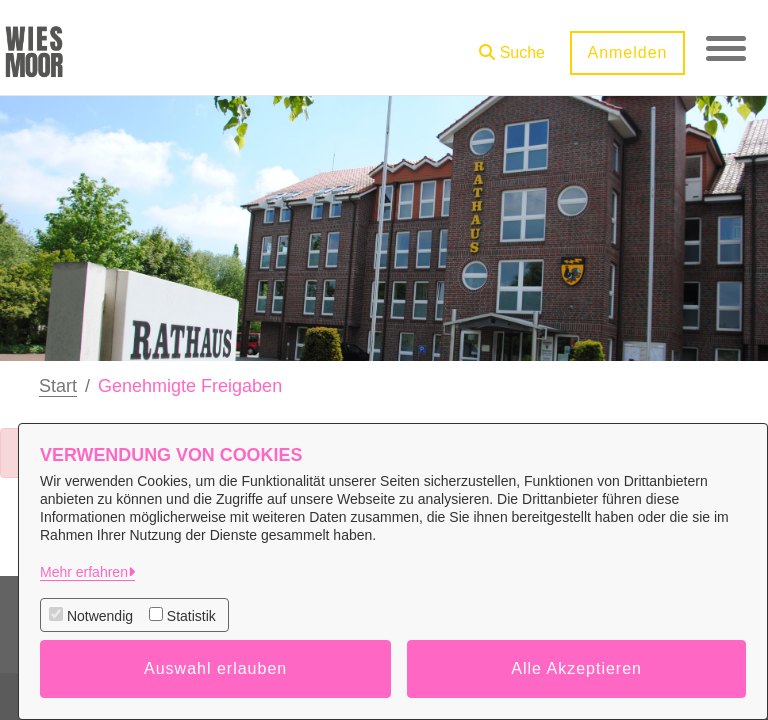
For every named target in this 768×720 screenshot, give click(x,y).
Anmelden (627, 52)
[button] (512, 45)
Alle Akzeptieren (576, 668)
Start (58, 386)
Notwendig (100, 616)
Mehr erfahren (84, 572)
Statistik (191, 616)
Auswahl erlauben (215, 668)
